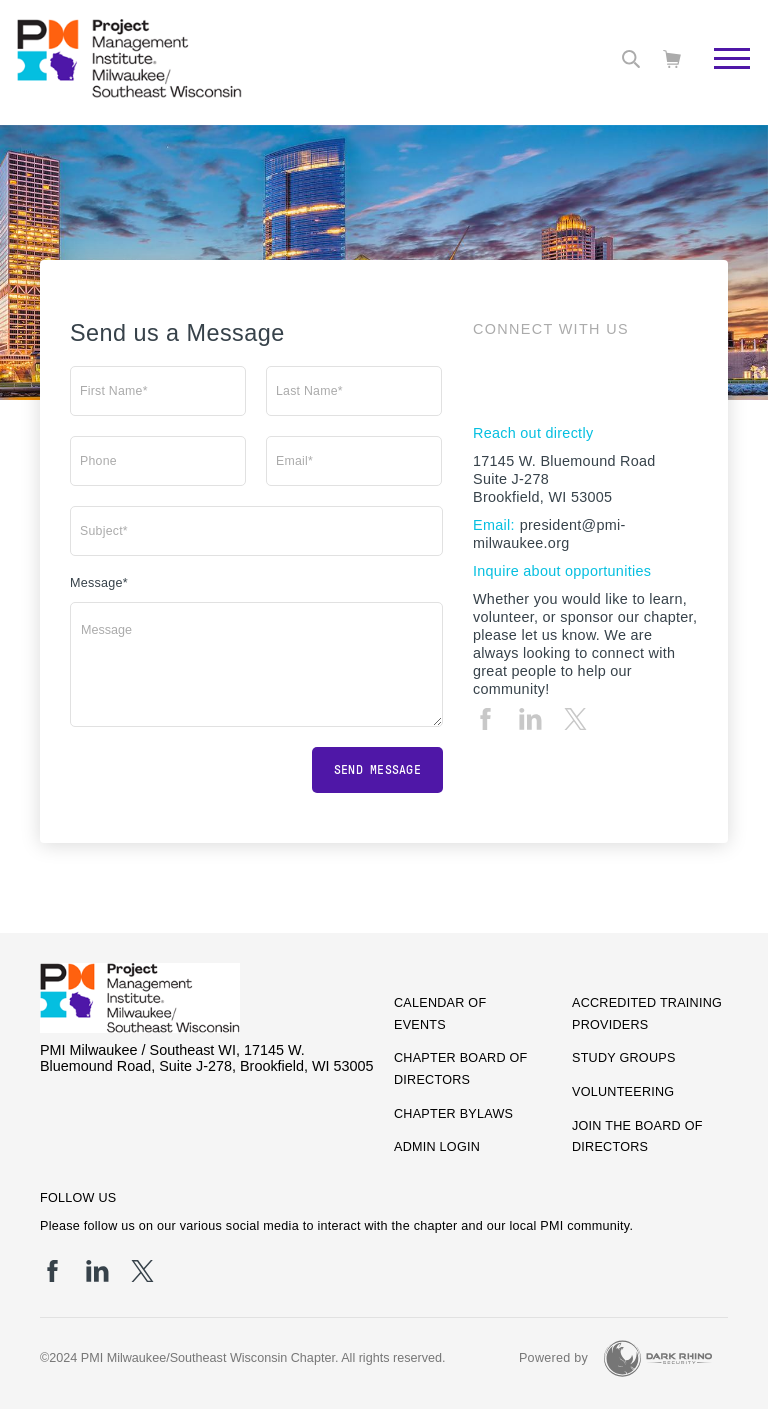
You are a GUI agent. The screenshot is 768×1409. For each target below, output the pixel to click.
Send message (377, 770)
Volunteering (623, 1092)
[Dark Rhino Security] (658, 1358)
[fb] (485, 719)
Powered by (553, 1358)
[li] (530, 719)
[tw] (575, 719)
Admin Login (437, 1147)
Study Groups (624, 1058)
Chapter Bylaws (453, 1114)
